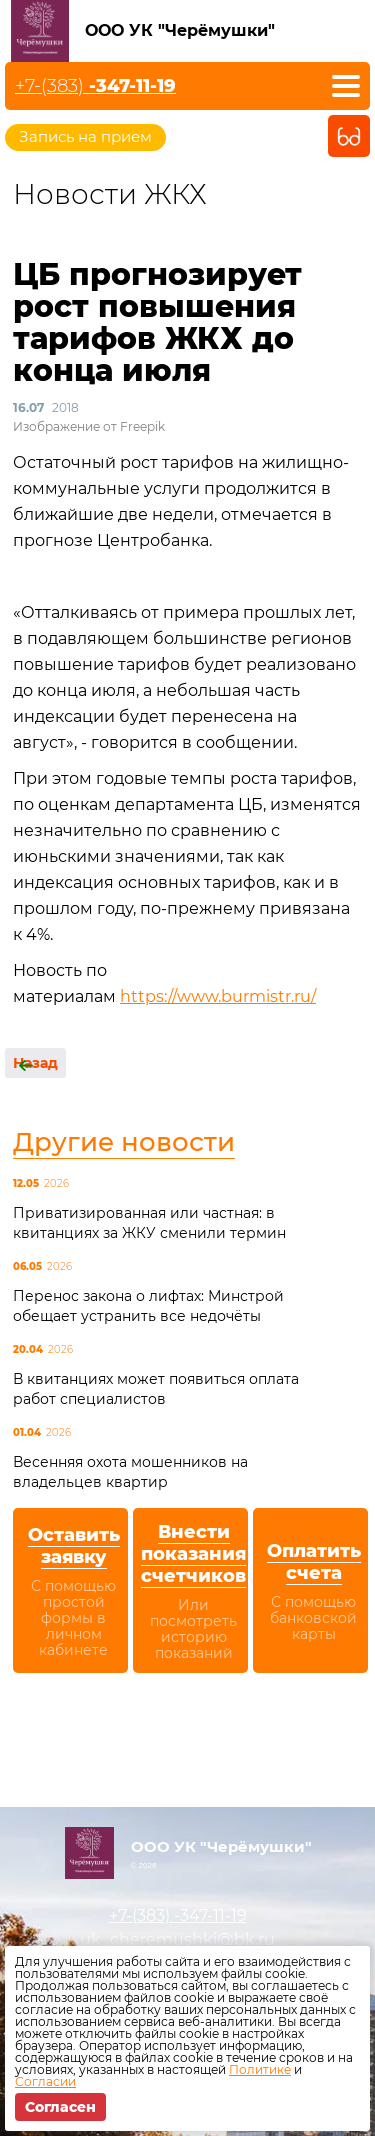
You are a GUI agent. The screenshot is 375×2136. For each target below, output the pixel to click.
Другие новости (124, 1142)
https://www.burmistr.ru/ (218, 996)
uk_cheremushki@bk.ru (177, 1939)
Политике (260, 2069)
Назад (35, 1063)
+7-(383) (95, 86)
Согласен (60, 2107)
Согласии (45, 2081)
